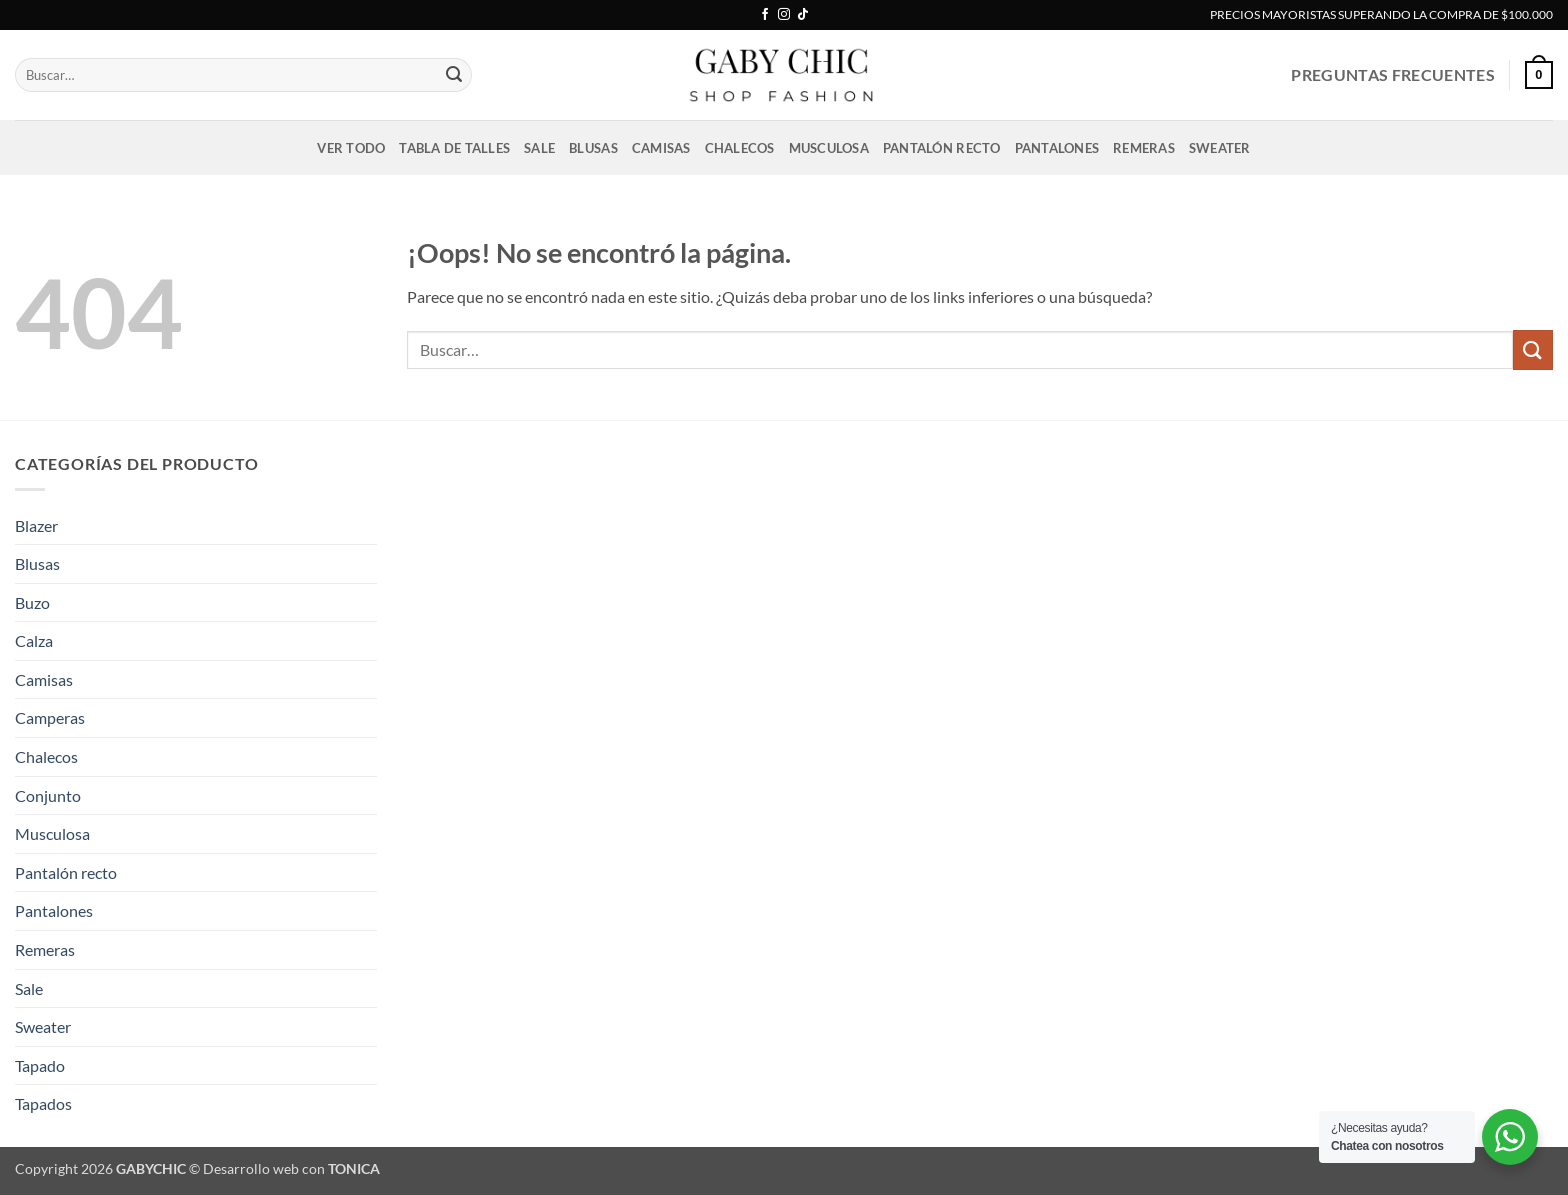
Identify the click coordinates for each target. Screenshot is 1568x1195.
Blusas (593, 148)
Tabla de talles (454, 148)
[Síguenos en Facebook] (765, 15)
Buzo (32, 602)
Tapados (43, 1103)
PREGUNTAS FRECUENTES (1392, 74)
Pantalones (1057, 148)
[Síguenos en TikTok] (803, 15)
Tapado (40, 1065)
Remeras (1144, 148)
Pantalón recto (942, 148)
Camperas (50, 717)
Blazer (36, 525)
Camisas (661, 148)
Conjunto (48, 795)
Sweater (1220, 148)
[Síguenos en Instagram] (784, 15)
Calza (34, 640)
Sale (539, 148)
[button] (1539, 75)
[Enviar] (454, 75)
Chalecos (740, 148)
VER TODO (351, 148)
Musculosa (829, 148)
